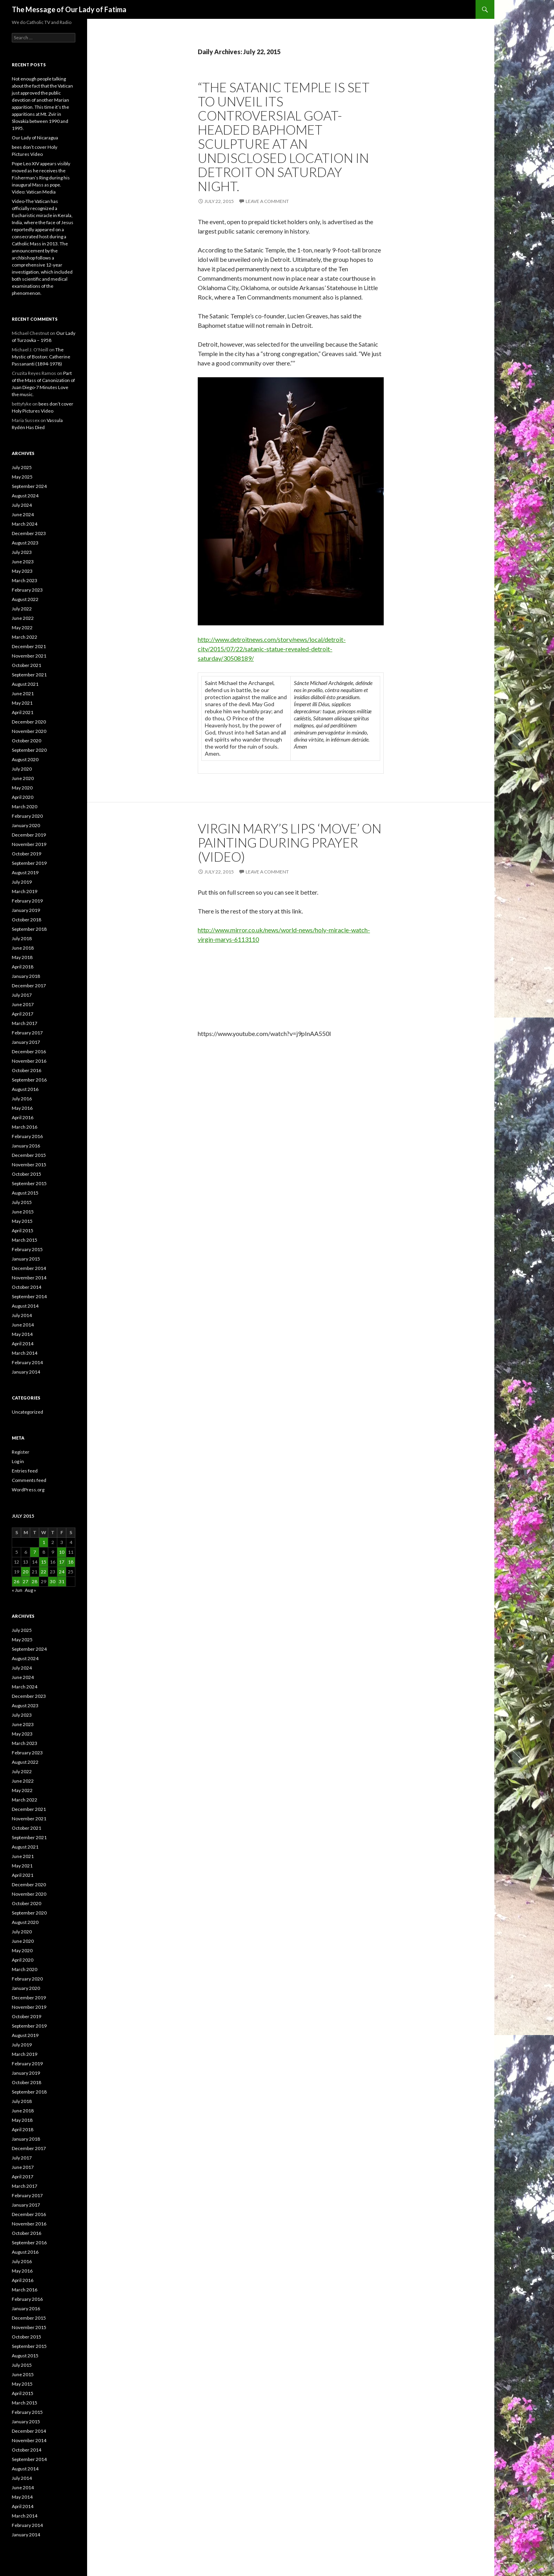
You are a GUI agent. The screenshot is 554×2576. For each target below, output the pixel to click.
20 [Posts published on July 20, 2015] (25, 1572)
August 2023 (25, 543)
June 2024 (23, 514)
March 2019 (24, 891)
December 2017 (29, 985)
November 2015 (29, 1164)
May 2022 (22, 627)
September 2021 (29, 675)
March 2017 (24, 1023)
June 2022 (23, 618)
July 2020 (22, 769)
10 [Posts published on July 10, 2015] (61, 1552)
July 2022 (22, 609)
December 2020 (29, 722)
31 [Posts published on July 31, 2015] (61, 1581)
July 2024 (22, 505)
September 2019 (29, 863)
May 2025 (22, 477)
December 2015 (29, 1155)
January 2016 (26, 1146)
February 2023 (27, 590)
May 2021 (22, 703)
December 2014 (29, 1268)
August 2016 (25, 1089)
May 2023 (22, 571)
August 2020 (25, 759)
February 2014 (27, 1362)
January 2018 (26, 976)
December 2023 (29, 533)
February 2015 (27, 1249)
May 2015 (22, 1221)
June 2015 (23, 1212)
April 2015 (22, 1230)
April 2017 (22, 1014)
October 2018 (26, 920)
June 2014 (23, 1325)
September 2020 (29, 750)
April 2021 (22, 712)
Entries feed (25, 1471)
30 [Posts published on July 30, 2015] (52, 1581)
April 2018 (22, 967)
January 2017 (26, 1042)
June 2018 (23, 948)
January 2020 (26, 825)
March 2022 (24, 637)
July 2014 (22, 1315)
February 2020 (27, 816)
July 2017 (22, 995)
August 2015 (25, 1193)
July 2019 (22, 882)
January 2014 (26, 1372)
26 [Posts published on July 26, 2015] (16, 1581)
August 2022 (25, 599)
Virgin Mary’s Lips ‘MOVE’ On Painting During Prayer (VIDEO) (289, 842)
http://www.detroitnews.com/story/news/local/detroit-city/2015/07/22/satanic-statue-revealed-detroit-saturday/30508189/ (272, 649)
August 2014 (25, 1306)
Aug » (30, 1590)
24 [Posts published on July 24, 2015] (61, 1572)
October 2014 (26, 1287)
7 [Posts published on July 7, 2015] (34, 1552)
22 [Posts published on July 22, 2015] (43, 1572)
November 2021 (29, 656)
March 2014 (24, 1353)
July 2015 (22, 1202)
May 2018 (22, 957)
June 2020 (23, 778)
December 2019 (29, 835)
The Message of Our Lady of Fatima (69, 9)
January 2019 (26, 910)
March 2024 (24, 524)
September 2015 (29, 1183)
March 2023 (24, 580)
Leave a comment (267, 201)
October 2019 (26, 854)
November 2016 (29, 1061)
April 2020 (22, 797)
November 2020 (29, 731)
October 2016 (26, 1070)
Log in (18, 1461)
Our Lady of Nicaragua (35, 138)
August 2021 (25, 684)
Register (20, 1452)
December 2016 (29, 1051)
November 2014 (29, 1278)
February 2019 (27, 901)
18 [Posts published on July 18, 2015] (70, 1562)
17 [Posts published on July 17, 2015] (61, 1562)
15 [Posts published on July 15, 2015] (43, 1562)
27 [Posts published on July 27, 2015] (25, 1581)
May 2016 (22, 1108)
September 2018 (29, 929)
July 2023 (22, 552)
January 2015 (26, 1259)
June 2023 (23, 562)
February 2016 (27, 1136)
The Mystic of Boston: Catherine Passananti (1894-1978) (41, 357)
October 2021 (26, 665)
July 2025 (22, 467)
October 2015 (26, 1174)
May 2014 (22, 1334)
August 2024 (25, 496)
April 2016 (22, 1117)
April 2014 (22, 1343)
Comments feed (29, 1480)
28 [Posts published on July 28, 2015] (34, 1581)
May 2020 (22, 788)
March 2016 (24, 1127)
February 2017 (27, 1033)
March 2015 (24, 1240)
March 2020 (24, 806)
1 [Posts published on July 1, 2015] (43, 1542)
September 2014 (29, 1296)
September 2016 (29, 1080)
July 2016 (22, 1099)
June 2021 (23, 693)
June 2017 (23, 1004)
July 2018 (22, 938)
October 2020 (26, 741)
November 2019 (29, 844)
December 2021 (29, 646)
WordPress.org (28, 1490)
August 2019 (25, 872)
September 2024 (29, 486)
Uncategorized (27, 1412)
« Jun (17, 1590)
